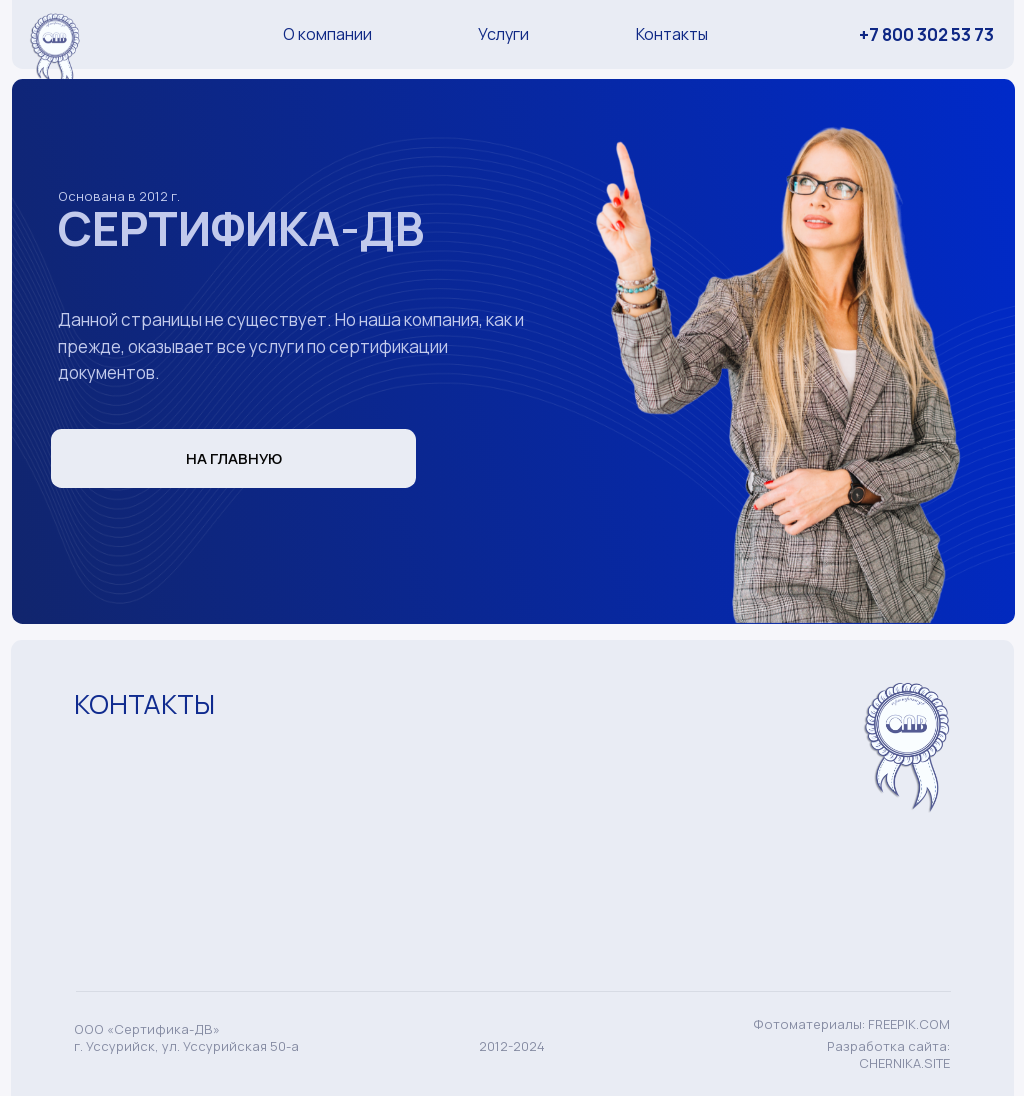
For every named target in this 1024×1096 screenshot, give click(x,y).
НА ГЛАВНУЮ (234, 458)
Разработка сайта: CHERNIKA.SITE (888, 1054)
